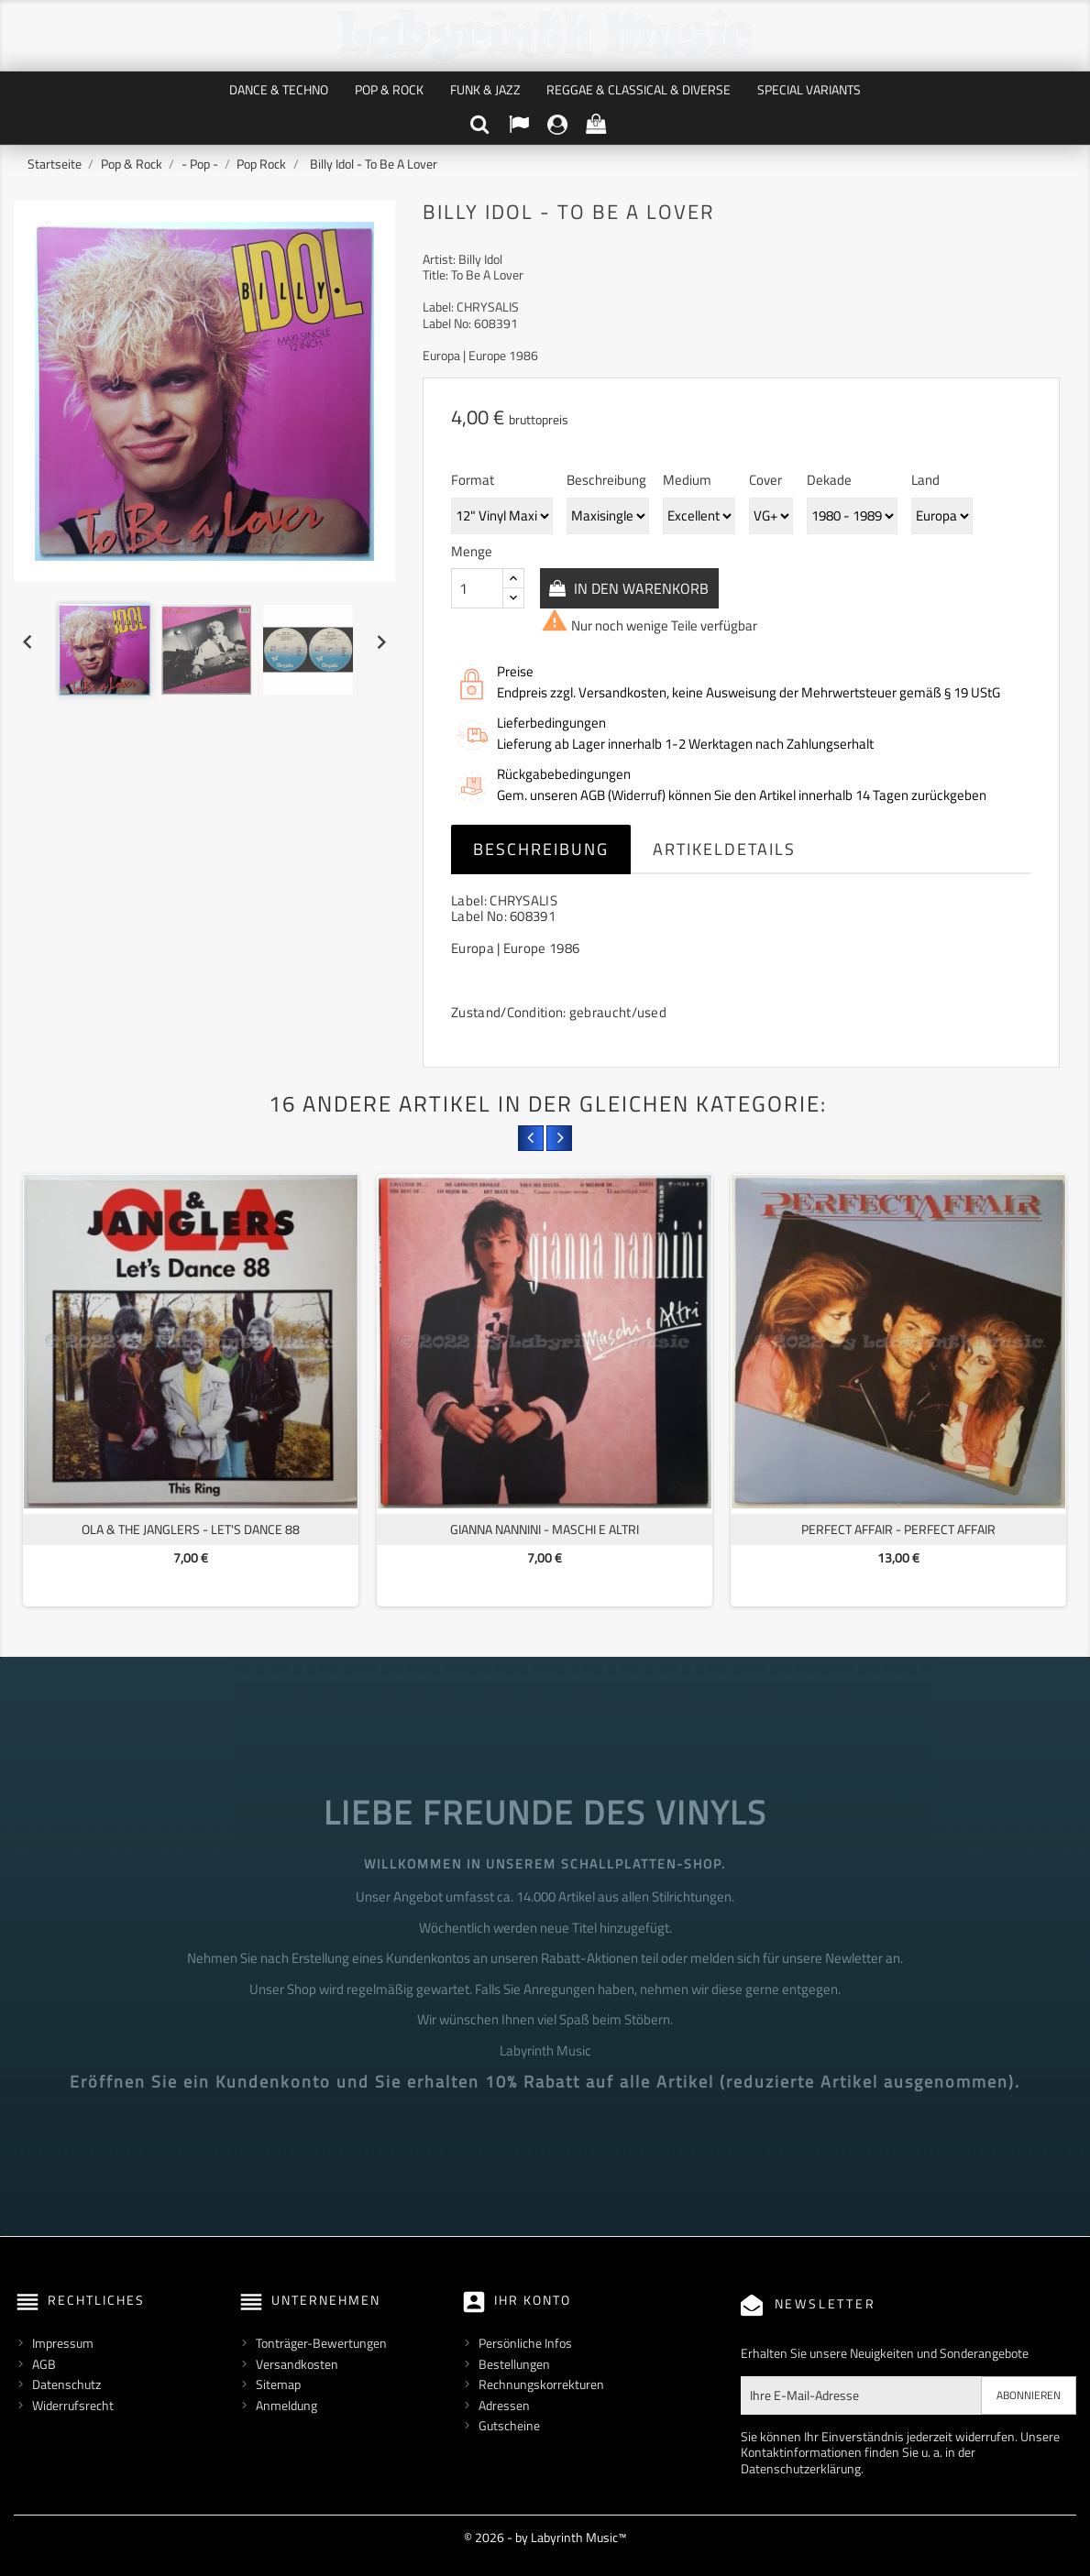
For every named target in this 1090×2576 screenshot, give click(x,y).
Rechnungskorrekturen (541, 2384)
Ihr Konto (532, 2299)
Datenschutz (66, 2384)
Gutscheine (509, 2425)
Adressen (504, 2405)
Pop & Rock (389, 89)
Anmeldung (286, 2405)
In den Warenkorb (641, 588)
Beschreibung (541, 849)
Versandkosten (297, 2363)
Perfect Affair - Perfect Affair (898, 1529)
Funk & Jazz (485, 89)
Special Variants (809, 89)
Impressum (63, 2342)
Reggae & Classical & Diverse (638, 89)
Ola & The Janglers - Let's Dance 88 (191, 1529)
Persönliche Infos (525, 2342)
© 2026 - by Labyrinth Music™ (545, 2537)
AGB (44, 2363)
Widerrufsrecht (73, 2405)
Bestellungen (514, 2363)
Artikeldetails (724, 849)
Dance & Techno (278, 89)
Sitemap (278, 2384)
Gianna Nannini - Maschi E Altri (544, 1529)
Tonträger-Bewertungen (321, 2342)
